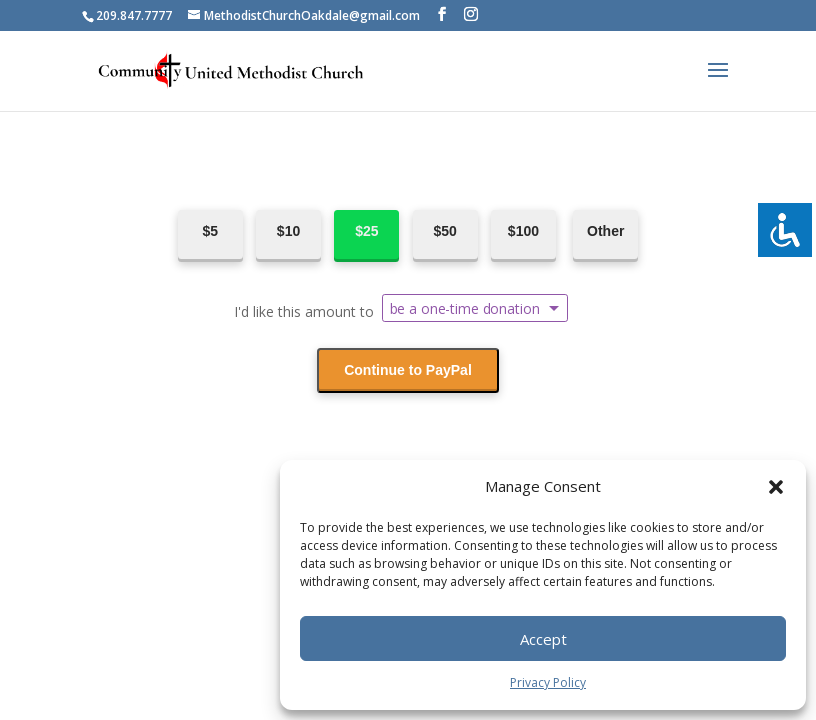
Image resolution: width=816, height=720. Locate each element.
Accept (543, 639)
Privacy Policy (548, 682)
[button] (776, 487)
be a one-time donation (465, 308)
